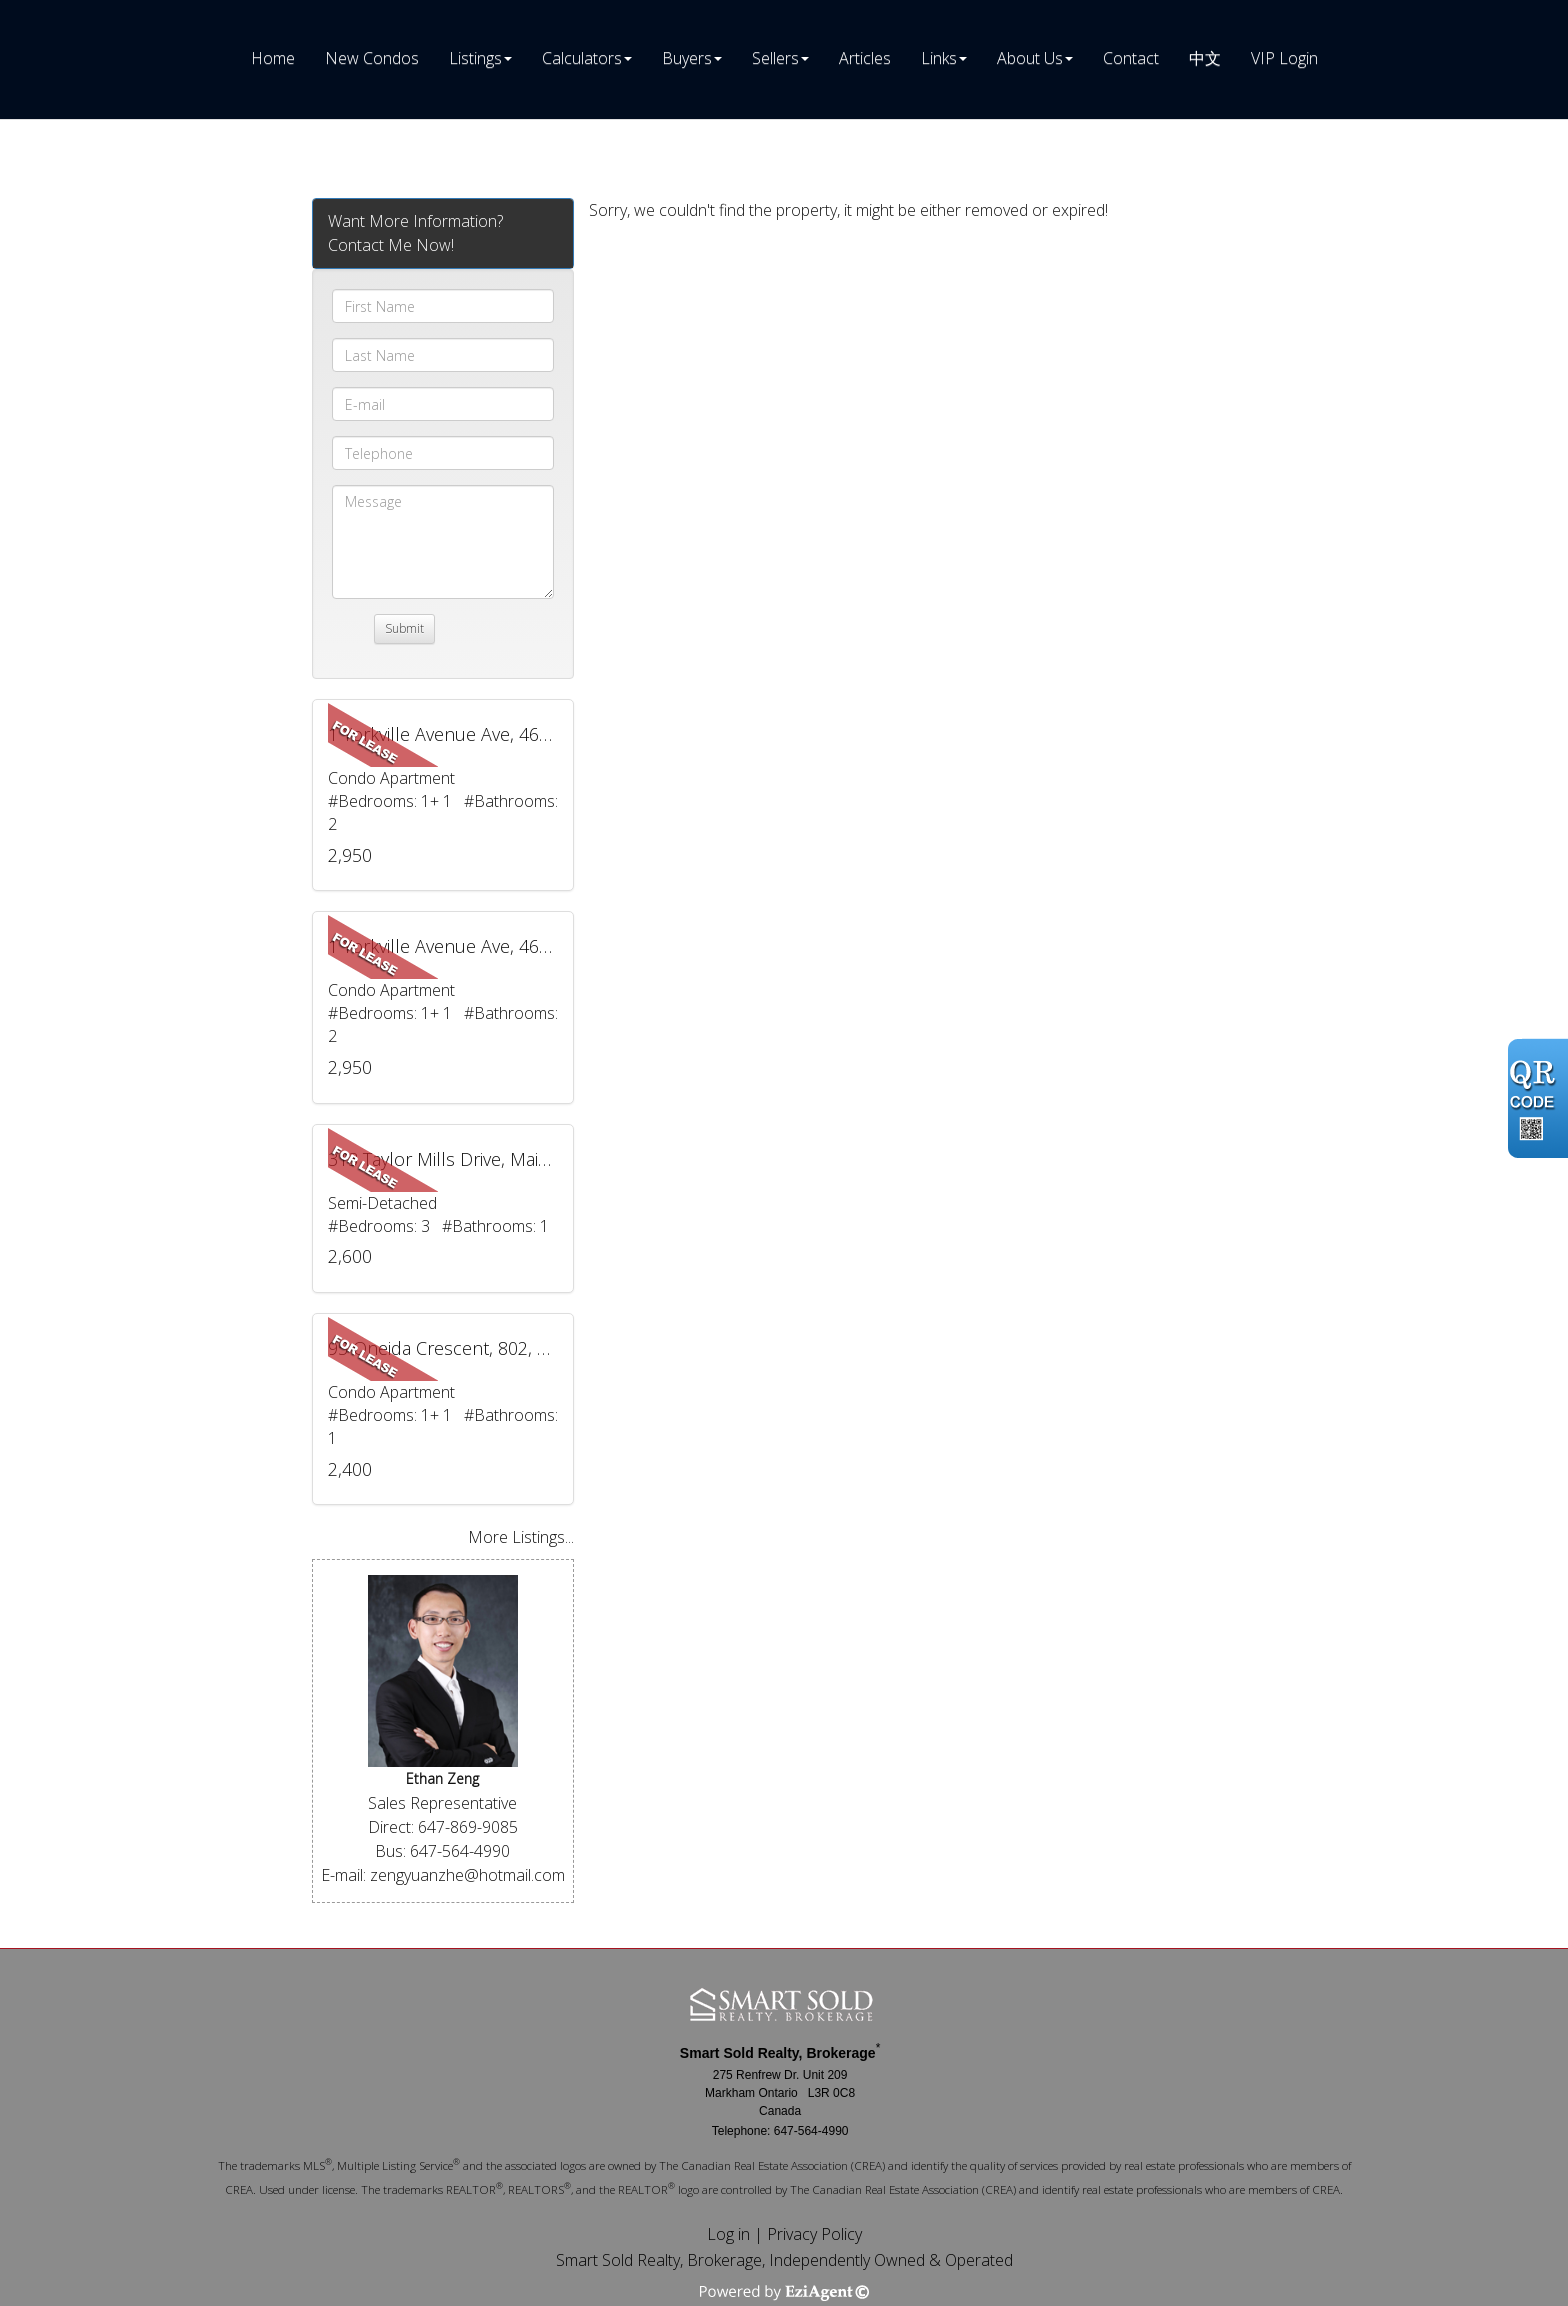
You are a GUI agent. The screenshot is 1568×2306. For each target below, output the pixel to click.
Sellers (775, 58)
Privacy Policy (814, 2234)
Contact (1131, 58)
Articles (865, 58)
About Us (1030, 58)
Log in (728, 2234)
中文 (1205, 58)
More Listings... (521, 1537)
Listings (475, 58)
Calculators (582, 58)
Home (273, 58)
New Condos (372, 58)
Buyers (687, 58)
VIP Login (1284, 58)
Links (939, 58)
